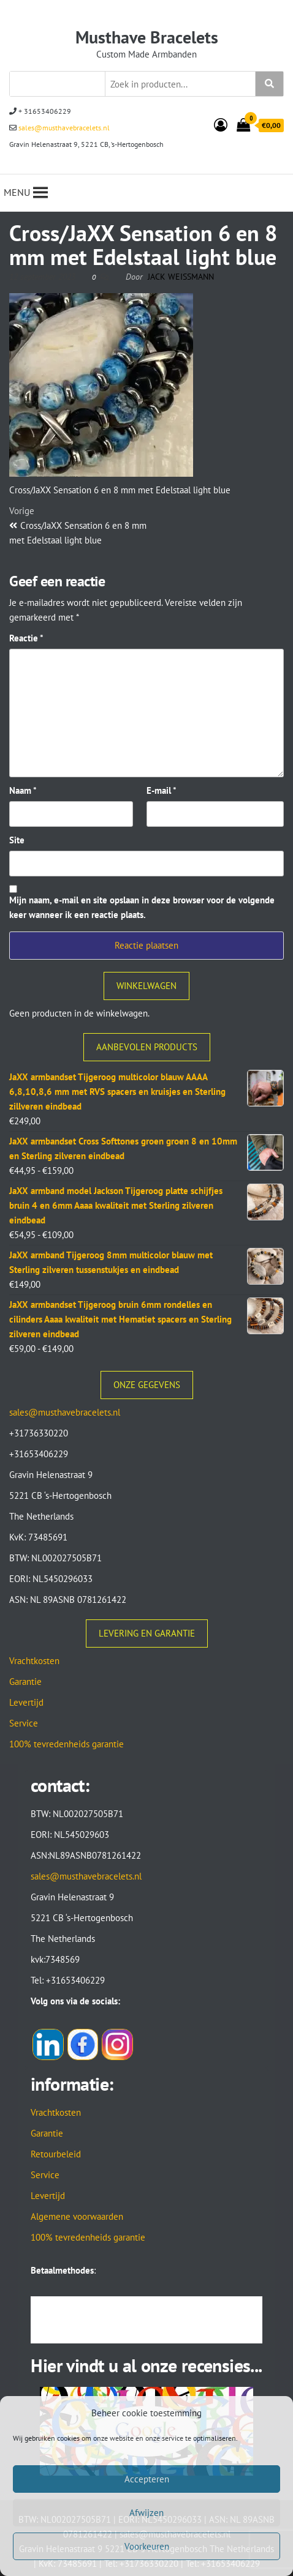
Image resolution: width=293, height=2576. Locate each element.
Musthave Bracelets (146, 37)
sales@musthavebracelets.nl (63, 127)
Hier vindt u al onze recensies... (146, 2365)
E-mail (161, 790)
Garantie (25, 1681)
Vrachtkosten (34, 1661)
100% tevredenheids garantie (66, 1744)
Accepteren (146, 2479)
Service (23, 1723)
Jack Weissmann (181, 276)
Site (17, 840)
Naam (23, 790)
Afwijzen (146, 2512)
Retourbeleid (56, 2154)
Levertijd (26, 1702)
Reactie (26, 638)
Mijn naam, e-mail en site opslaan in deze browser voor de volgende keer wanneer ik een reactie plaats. (142, 907)
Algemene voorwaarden (77, 2216)
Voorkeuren (146, 2546)
